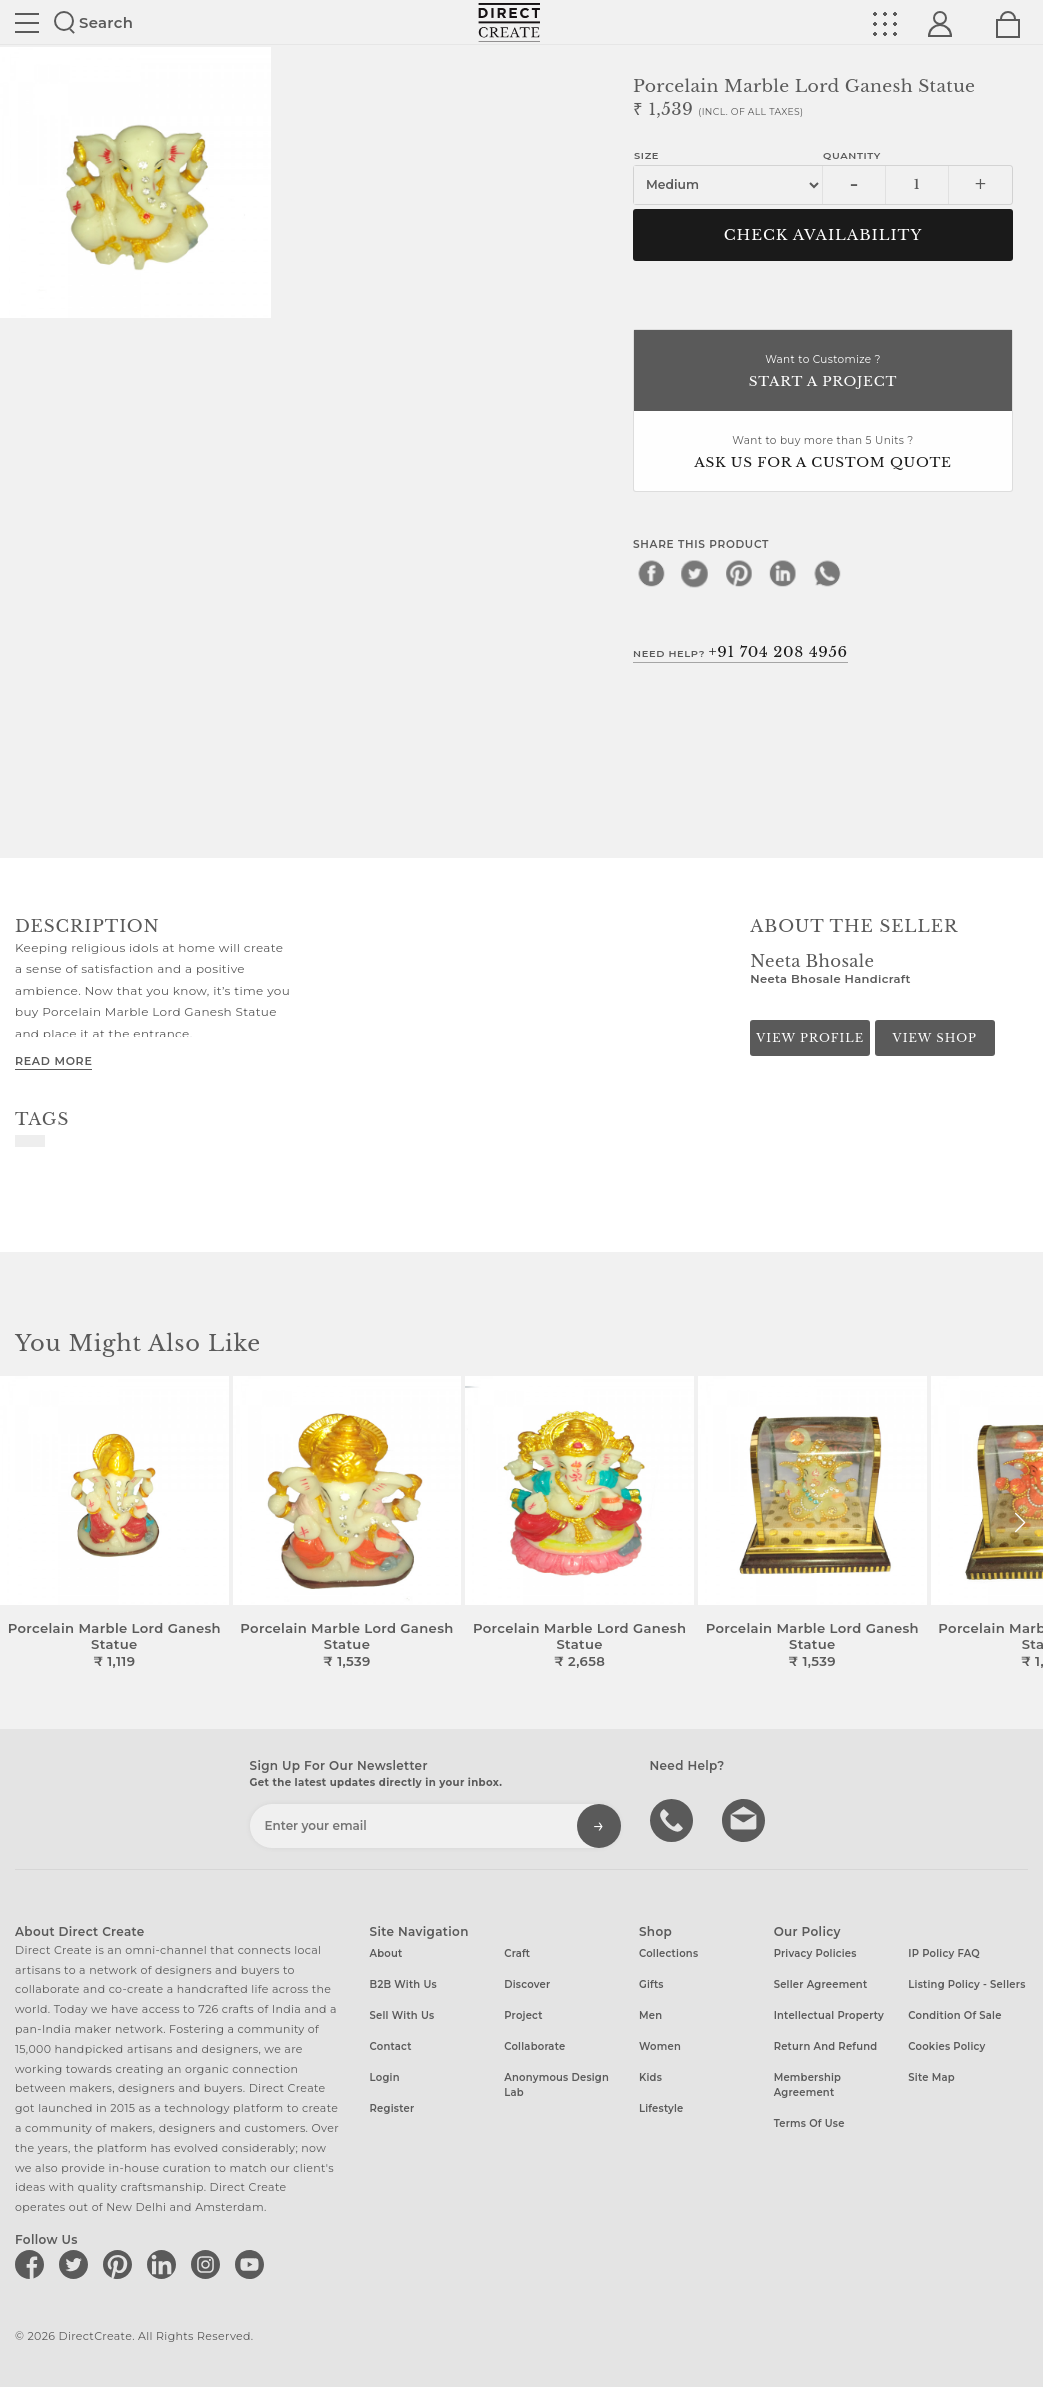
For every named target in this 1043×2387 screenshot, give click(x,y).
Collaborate (534, 2046)
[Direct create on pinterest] (121, 2264)
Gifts (651, 1984)
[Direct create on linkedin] (165, 2264)
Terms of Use (809, 2123)
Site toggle (27, 23)
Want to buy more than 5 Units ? (823, 453)
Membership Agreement (808, 2085)
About (386, 1953)
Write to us (746, 1819)
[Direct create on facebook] (33, 2264)
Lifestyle (661, 2108)
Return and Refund (826, 2046)
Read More (53, 1061)
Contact (391, 2046)
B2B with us (403, 1984)
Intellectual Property (829, 2015)
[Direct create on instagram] (209, 2264)
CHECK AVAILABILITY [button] (823, 235)
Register (392, 2108)
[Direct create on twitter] (77, 2264)
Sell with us (402, 2015)
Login (385, 2077)
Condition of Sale (954, 2015)
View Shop (935, 1038)
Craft (517, 1953)
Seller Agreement (821, 1984)
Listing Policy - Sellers (966, 1984)
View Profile (810, 1038)
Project (523, 2015)
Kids (650, 2077)
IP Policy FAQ (944, 1953)
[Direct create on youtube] (253, 2264)
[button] (1019, 1523)
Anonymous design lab (556, 2085)
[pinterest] (739, 573)
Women (660, 2046)
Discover (527, 1984)
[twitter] (695, 573)
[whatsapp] (827, 573)
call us (674, 1819)
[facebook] (651, 573)
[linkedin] (783, 573)
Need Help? (740, 652)
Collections (668, 1953)
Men (650, 2015)
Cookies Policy (946, 2046)
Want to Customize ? (823, 372)
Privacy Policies (815, 1953)
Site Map (931, 2077)
